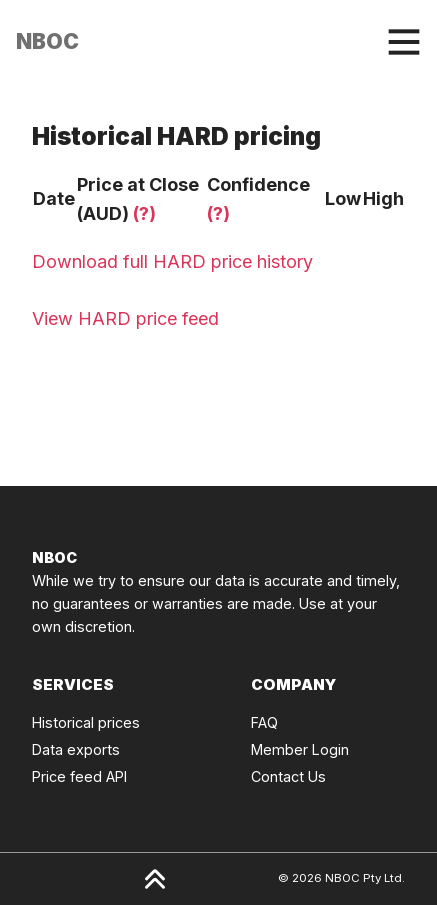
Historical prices (86, 722)
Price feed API (79, 776)
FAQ (264, 722)
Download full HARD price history (172, 261)
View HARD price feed (125, 318)
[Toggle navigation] (404, 42)
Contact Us (288, 776)
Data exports (76, 749)
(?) (144, 213)
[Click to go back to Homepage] (47, 42)
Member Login (300, 749)
